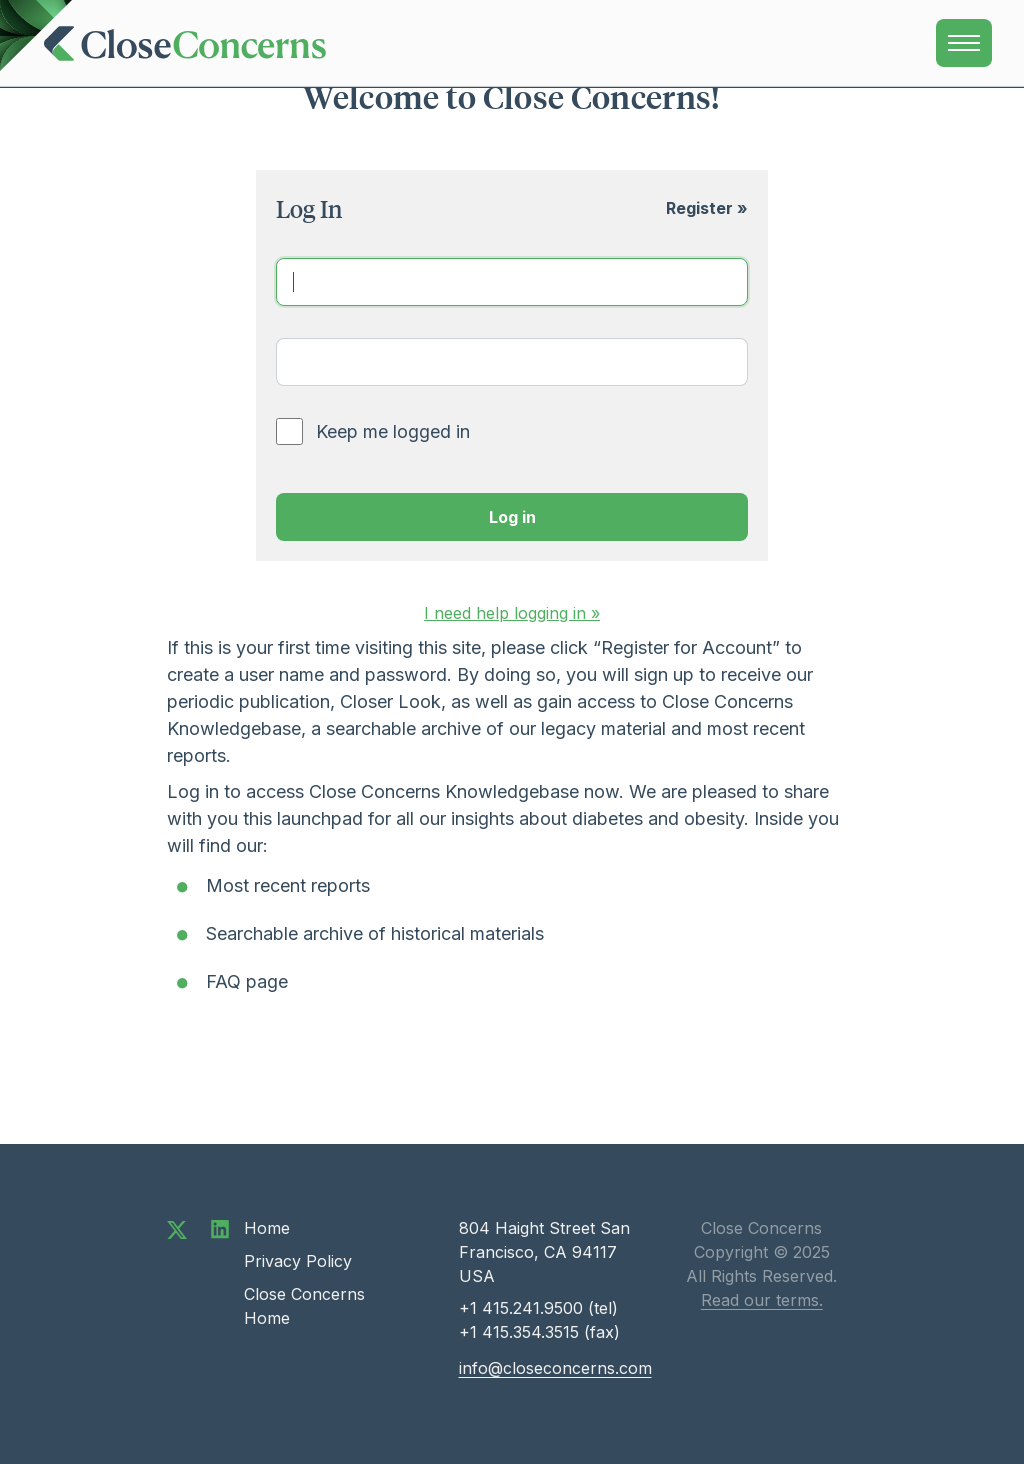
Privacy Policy (298, 1261)
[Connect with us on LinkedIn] (220, 1228)
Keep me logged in (393, 431)
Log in (512, 517)
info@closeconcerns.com (555, 1368)
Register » (707, 208)
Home (267, 1228)
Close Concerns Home (304, 1306)
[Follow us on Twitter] (177, 1228)
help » (512, 613)
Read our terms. (762, 1300)
